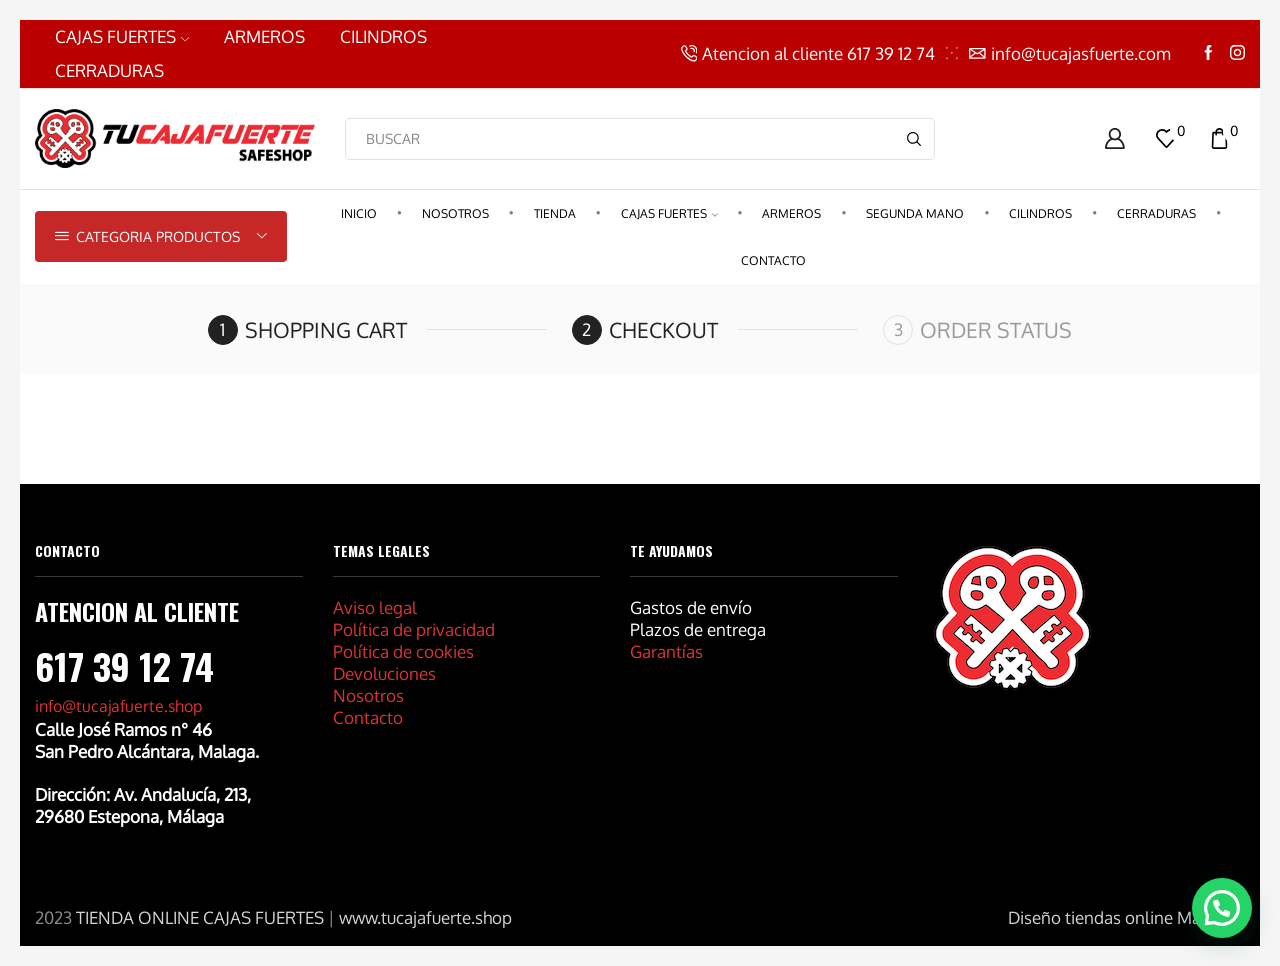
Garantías (666, 651)
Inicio (359, 213)
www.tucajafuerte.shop (425, 917)
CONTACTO (773, 260)
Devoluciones (384, 673)
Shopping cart (326, 329)
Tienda (555, 213)
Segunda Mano (915, 213)
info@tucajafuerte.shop (118, 706)
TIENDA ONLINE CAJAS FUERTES (200, 917)
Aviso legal (375, 607)
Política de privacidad (414, 629)
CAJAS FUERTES (122, 36)
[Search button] (914, 139)
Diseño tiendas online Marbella (1126, 917)
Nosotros (455, 213)
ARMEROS (264, 36)
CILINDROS (383, 36)
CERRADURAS (109, 70)
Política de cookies (403, 651)
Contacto (368, 717)
